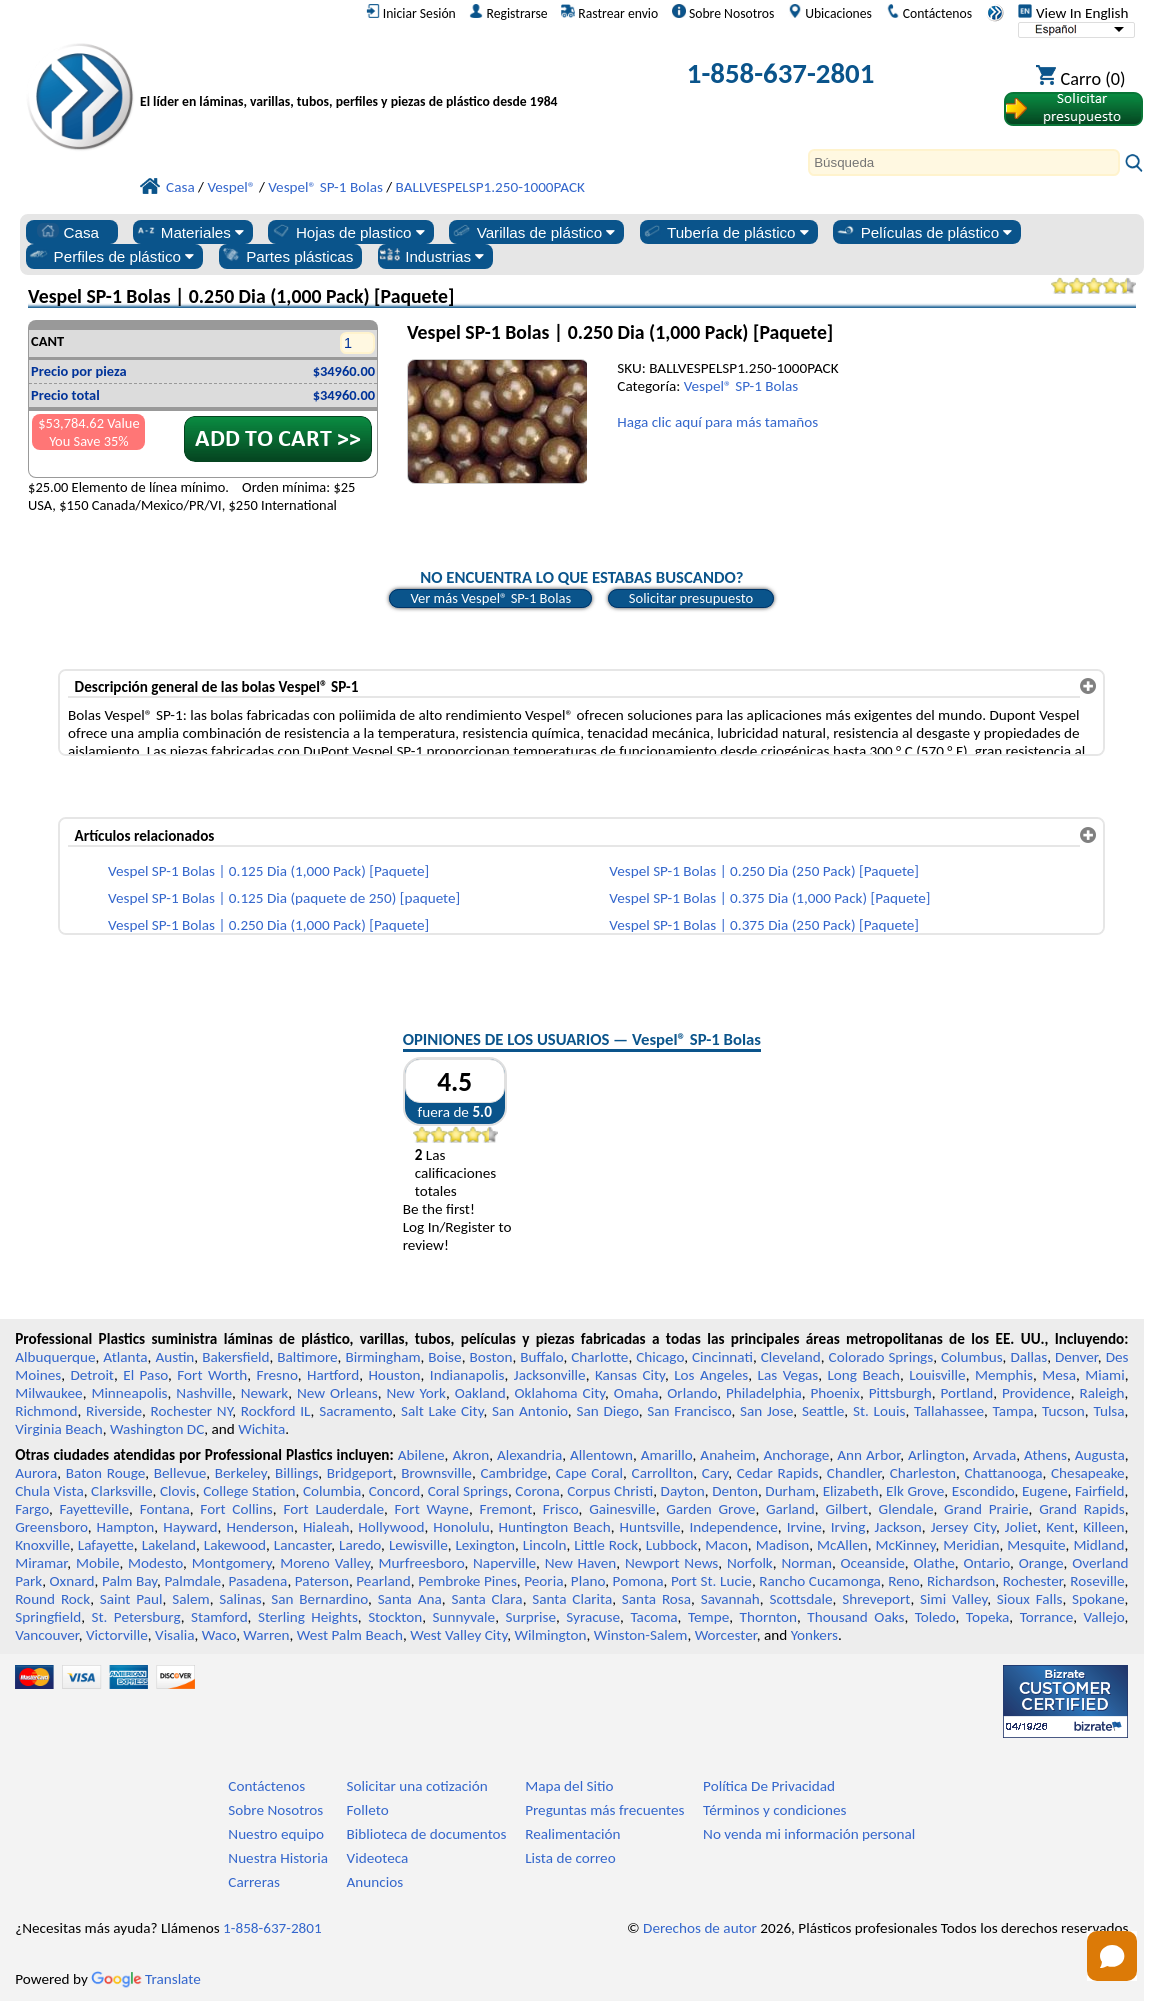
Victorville (117, 1635)
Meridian (971, 1545)
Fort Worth (212, 1375)
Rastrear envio (609, 13)
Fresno (276, 1375)
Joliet (1021, 1527)
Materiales (189, 232)
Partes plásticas (286, 256)
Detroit (92, 1375)
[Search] (964, 162)
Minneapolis (129, 1393)
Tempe (708, 1617)
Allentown (601, 1455)
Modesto (155, 1563)
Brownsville (436, 1473)
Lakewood (235, 1545)
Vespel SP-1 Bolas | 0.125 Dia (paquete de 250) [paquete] (284, 898)
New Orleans (337, 1393)
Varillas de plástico (533, 232)
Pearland (383, 1581)
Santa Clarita (572, 1599)
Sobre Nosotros (723, 13)
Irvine (804, 1527)
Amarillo (667, 1455)
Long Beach (863, 1375)
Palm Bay (129, 1581)
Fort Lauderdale (333, 1509)
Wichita (261, 1429)
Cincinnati (722, 1357)
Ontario (986, 1563)
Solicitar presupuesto (691, 598)
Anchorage (796, 1455)
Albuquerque (55, 1357)
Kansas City (630, 1375)
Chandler (854, 1473)
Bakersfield (235, 1357)
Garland (790, 1509)
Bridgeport (360, 1473)
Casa (68, 232)
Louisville (937, 1375)
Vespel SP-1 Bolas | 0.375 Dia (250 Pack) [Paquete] (764, 925)
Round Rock (52, 1599)
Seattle (823, 1411)
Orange (1041, 1563)
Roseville (1097, 1581)
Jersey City (963, 1527)
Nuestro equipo (276, 1834)
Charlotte (599, 1357)
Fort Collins (236, 1509)
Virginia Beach (59, 1429)
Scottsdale (800, 1599)
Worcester (726, 1635)
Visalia (175, 1635)
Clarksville (122, 1491)
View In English (1073, 13)
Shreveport (876, 1599)
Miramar (41, 1563)
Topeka (988, 1617)
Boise (444, 1357)
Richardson (961, 1581)
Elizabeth (851, 1491)
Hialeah (326, 1527)
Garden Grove (710, 1509)
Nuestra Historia (278, 1858)
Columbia (332, 1491)
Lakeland (169, 1545)
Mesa (1059, 1375)
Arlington (936, 1455)
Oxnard (72, 1581)
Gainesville (622, 1509)
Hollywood (391, 1527)
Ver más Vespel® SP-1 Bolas (490, 598)
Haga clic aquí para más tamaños (717, 422)
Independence (733, 1527)
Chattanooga (1003, 1473)
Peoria (543, 1581)
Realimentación (572, 1834)
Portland (967, 1393)
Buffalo (541, 1357)
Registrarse (508, 13)
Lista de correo (570, 1858)
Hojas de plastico (347, 232)
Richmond (46, 1411)
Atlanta (125, 1357)
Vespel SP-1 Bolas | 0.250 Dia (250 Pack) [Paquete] (764, 871)
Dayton (683, 1491)
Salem (190, 1599)
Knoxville (42, 1545)
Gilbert (846, 1509)
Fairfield (1100, 1491)
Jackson (898, 1527)
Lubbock (672, 1545)
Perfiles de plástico (111, 256)
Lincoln (545, 1545)
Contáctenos (929, 13)
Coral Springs (468, 1491)
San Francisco (689, 1411)
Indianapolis (467, 1375)
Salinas (240, 1599)
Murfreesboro (422, 1563)
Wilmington (550, 1635)
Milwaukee (48, 1393)
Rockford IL (276, 1411)
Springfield (48, 1617)
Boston (490, 1357)
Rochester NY (192, 1411)
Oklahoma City (560, 1393)
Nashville (204, 1393)
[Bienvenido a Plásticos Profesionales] (349, 77)
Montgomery (232, 1563)
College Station (249, 1491)
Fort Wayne (432, 1509)
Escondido (983, 1491)
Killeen (1103, 1527)
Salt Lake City (442, 1411)
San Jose (766, 1411)
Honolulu (461, 1527)
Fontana (165, 1509)
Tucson (1063, 1411)
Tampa (1013, 1411)
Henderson (260, 1527)
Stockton (395, 1617)
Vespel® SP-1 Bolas (741, 386)
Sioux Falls (1030, 1599)
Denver (1076, 1357)
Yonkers (814, 1635)
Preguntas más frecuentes (604, 1810)
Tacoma (653, 1617)
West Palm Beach (350, 1635)
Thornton (768, 1617)
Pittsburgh (900, 1393)
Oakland (480, 1393)
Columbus (972, 1357)
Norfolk (750, 1563)
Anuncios (375, 1882)
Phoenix (834, 1393)
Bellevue (180, 1473)
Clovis (178, 1491)
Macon (726, 1545)
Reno (903, 1581)
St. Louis (879, 1411)
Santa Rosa (656, 1599)
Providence (1036, 1393)
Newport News (671, 1563)
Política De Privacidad (769, 1786)
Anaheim (727, 1455)
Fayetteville (95, 1509)
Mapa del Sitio (569, 1786)
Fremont (506, 1509)
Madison (783, 1545)
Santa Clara (486, 1599)
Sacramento (355, 1411)
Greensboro (51, 1527)
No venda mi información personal (809, 1834)
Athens (1045, 1455)
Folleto (368, 1810)
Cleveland (791, 1357)
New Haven (581, 1563)
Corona (537, 1491)
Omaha (636, 1393)
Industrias (431, 256)
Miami (1104, 1375)
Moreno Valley (325, 1563)
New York (416, 1393)
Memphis (1004, 1375)
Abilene (421, 1455)
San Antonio (530, 1411)
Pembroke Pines (467, 1581)
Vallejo (1104, 1617)
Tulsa (1108, 1411)
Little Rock (606, 1545)
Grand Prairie (986, 1509)
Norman (806, 1563)
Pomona (638, 1581)
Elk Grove (915, 1491)
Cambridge (513, 1473)
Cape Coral (589, 1473)
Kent (1060, 1527)
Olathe (933, 1563)
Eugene (1045, 1491)
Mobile (98, 1563)
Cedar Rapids (778, 1473)
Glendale (906, 1509)
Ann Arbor (868, 1455)
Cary (715, 1473)
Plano (588, 1581)
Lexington (485, 1545)
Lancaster (302, 1545)
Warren (266, 1635)
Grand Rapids (1082, 1509)
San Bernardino (319, 1599)
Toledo (935, 1617)
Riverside (114, 1411)
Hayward (190, 1527)
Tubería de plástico (725, 232)
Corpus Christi (610, 1491)
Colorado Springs (881, 1357)
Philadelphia (764, 1393)
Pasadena (258, 1581)
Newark (264, 1393)
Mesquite (1036, 1545)
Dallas (1028, 1357)
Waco (219, 1635)
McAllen (842, 1545)
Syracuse (593, 1617)
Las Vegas (788, 1375)
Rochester (1033, 1581)
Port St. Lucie (711, 1581)
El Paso (145, 1375)
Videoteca (378, 1858)
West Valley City (458, 1635)
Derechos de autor (700, 1928)
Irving (848, 1527)
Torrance (1047, 1617)
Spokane (1098, 1599)
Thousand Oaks (855, 1617)
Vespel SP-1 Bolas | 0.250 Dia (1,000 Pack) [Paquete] (268, 925)
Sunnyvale (464, 1617)
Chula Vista (49, 1491)
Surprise (530, 1617)
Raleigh (1101, 1393)
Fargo (32, 1509)
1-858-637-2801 (781, 73)
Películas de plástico (924, 232)
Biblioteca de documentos (427, 1834)
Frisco (561, 1509)
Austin (174, 1357)
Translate (146, 1979)
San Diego (607, 1411)
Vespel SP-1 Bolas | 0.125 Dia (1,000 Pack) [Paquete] (268, 871)
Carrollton (663, 1473)
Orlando (692, 1393)
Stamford (219, 1617)
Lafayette (106, 1545)
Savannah (730, 1599)
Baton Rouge (105, 1473)
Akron (470, 1455)
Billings (296, 1473)
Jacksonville (550, 1375)
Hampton (126, 1527)
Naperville (504, 1563)
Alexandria (529, 1455)
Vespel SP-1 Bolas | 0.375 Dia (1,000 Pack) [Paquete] (769, 898)
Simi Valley (953, 1599)
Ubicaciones (830, 13)
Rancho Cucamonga (819, 1581)
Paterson (322, 1581)
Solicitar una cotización (417, 1786)
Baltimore (307, 1357)
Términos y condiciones (774, 1810)
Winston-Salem (641, 1635)
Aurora (36, 1473)
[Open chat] (1112, 1956)
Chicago (660, 1357)
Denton (735, 1491)
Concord (394, 1491)
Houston (394, 1375)
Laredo (360, 1545)
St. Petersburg (135, 1617)
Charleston (923, 1473)
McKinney (906, 1545)
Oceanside (873, 1563)
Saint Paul (131, 1599)
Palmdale (192, 1581)
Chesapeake (1088, 1473)
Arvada (994, 1455)
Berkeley (241, 1473)
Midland (1098, 1545)
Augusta (1100, 1455)
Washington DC (157, 1429)
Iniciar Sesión (411, 13)
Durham (790, 1491)
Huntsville (650, 1527)
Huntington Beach (555, 1527)
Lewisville (418, 1545)
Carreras (254, 1882)
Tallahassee (949, 1411)
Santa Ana (410, 1599)
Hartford (333, 1375)
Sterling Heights (308, 1617)
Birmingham (382, 1357)
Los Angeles (711, 1375)
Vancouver (47, 1635)
